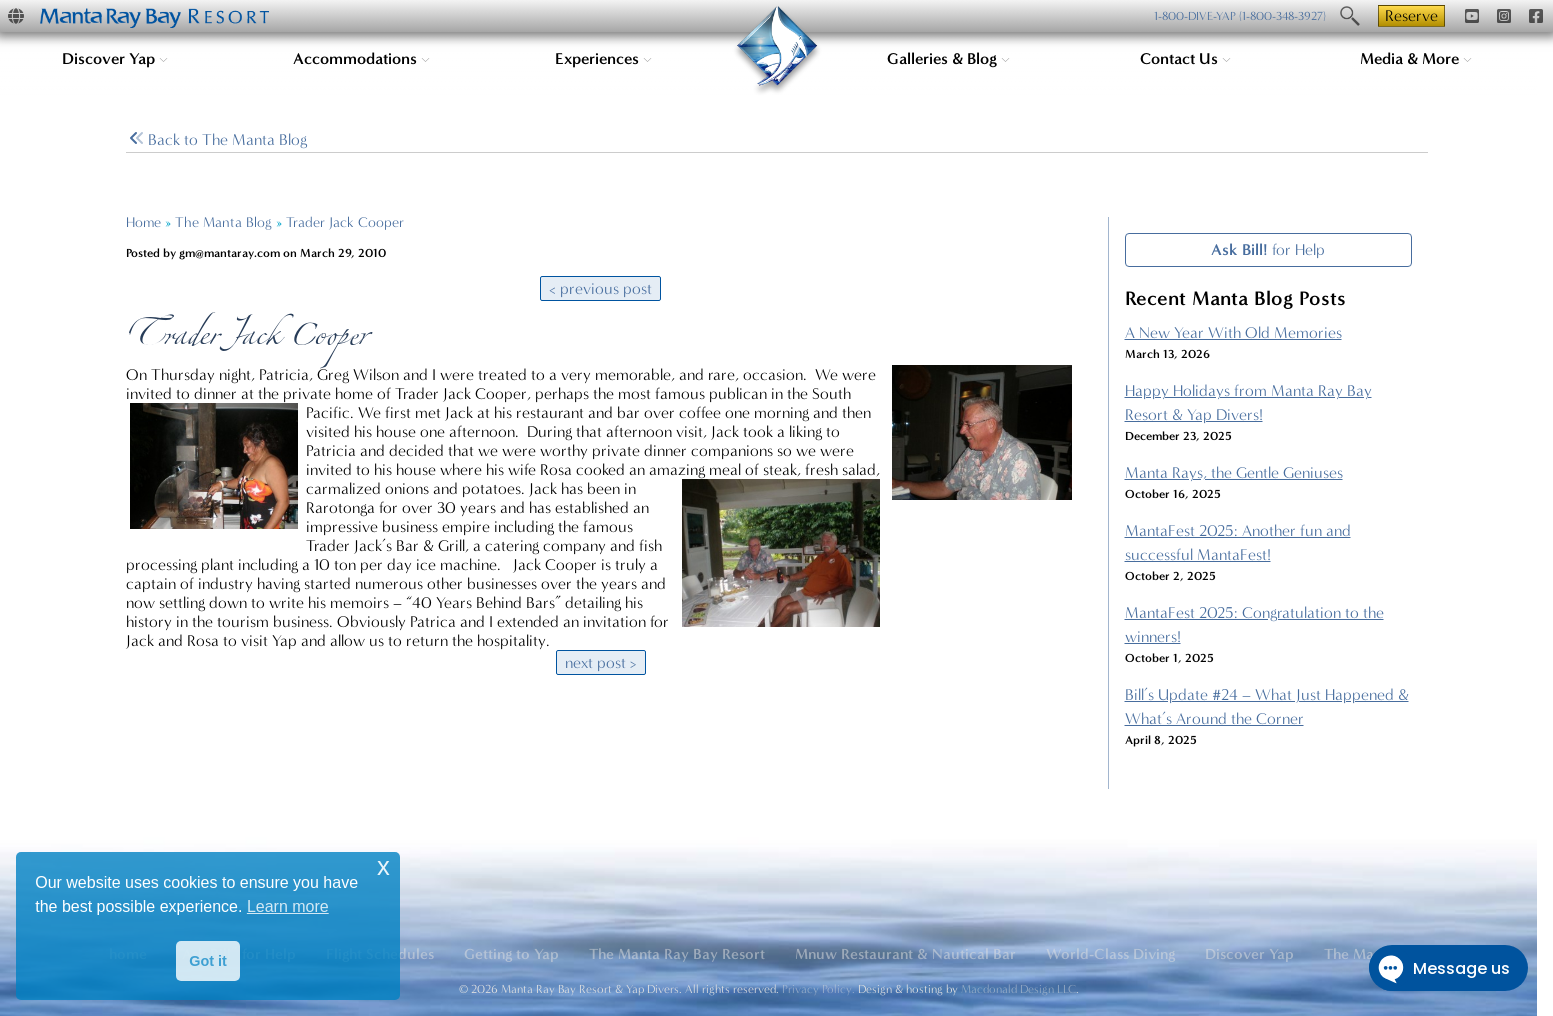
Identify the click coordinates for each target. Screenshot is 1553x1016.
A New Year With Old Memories (1233, 332)
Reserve (1411, 15)
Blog (218, 140)
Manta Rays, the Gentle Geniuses (1234, 472)
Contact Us (1185, 58)
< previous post (600, 288)
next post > (601, 662)
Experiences (603, 58)
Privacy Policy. (818, 989)
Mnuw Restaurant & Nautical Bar (905, 954)
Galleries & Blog (948, 58)
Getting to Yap (511, 954)
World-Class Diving (1110, 954)
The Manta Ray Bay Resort (677, 954)
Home (143, 222)
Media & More (1416, 58)
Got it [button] (208, 961)
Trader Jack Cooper (345, 222)
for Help (1268, 249)
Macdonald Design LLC (1018, 989)
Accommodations (361, 58)
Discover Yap (115, 58)
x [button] (383, 866)
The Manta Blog (223, 222)
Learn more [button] (288, 906)
